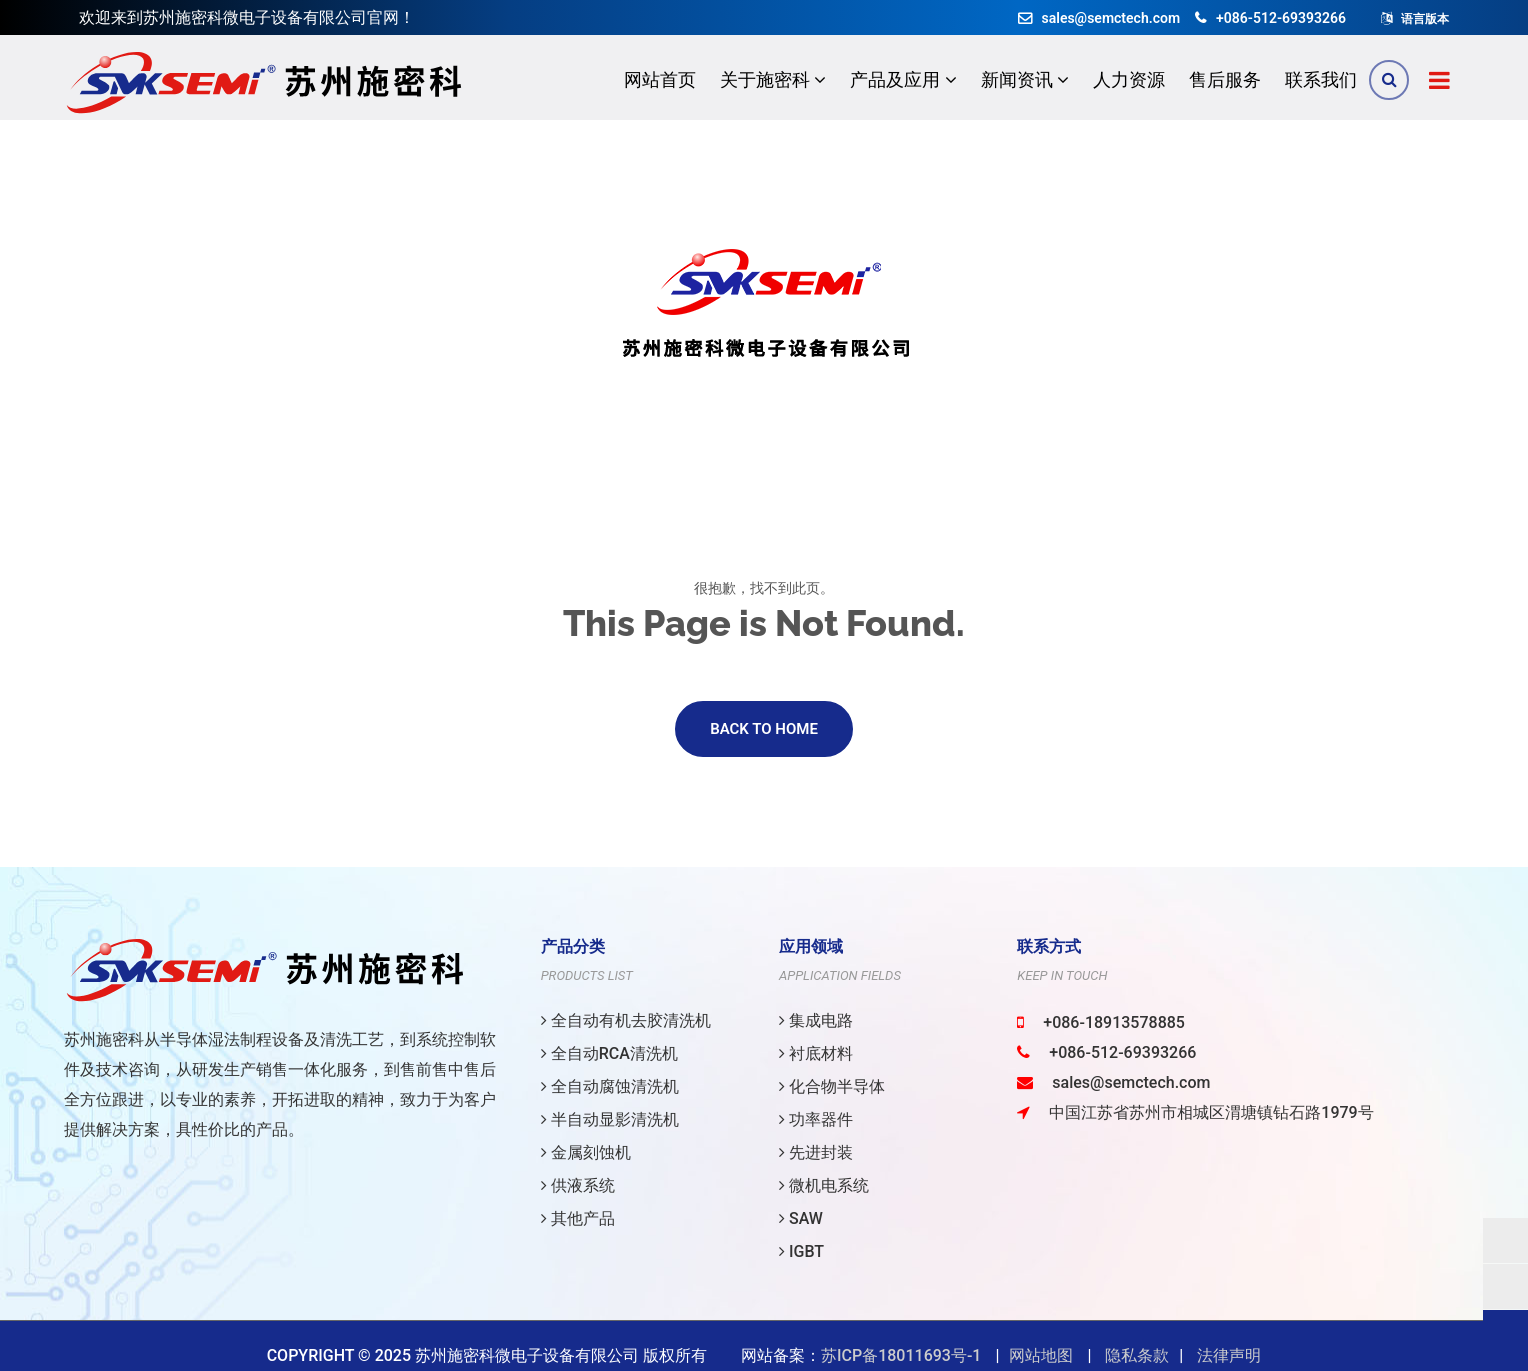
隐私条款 (1137, 1355)
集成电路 (816, 1020)
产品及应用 (903, 79)
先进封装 (816, 1152)
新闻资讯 (1025, 79)
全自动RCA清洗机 (609, 1053)
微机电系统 (824, 1185)
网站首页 (660, 79)
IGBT (801, 1251)
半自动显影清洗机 (610, 1119)
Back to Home (764, 733)
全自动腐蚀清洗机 (610, 1086)
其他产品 (578, 1218)
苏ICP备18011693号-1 (901, 1355)
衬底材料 (816, 1053)
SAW (801, 1218)
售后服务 (1225, 79)
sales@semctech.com (1099, 18)
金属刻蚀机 (586, 1152)
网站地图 (1041, 1355)
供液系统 (578, 1185)
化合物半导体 (832, 1086)
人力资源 (1129, 79)
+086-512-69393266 (1270, 18)
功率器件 (816, 1119)
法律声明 (1229, 1355)
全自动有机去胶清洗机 (626, 1020)
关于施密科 (773, 79)
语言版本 (1425, 19)
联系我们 (1321, 79)
